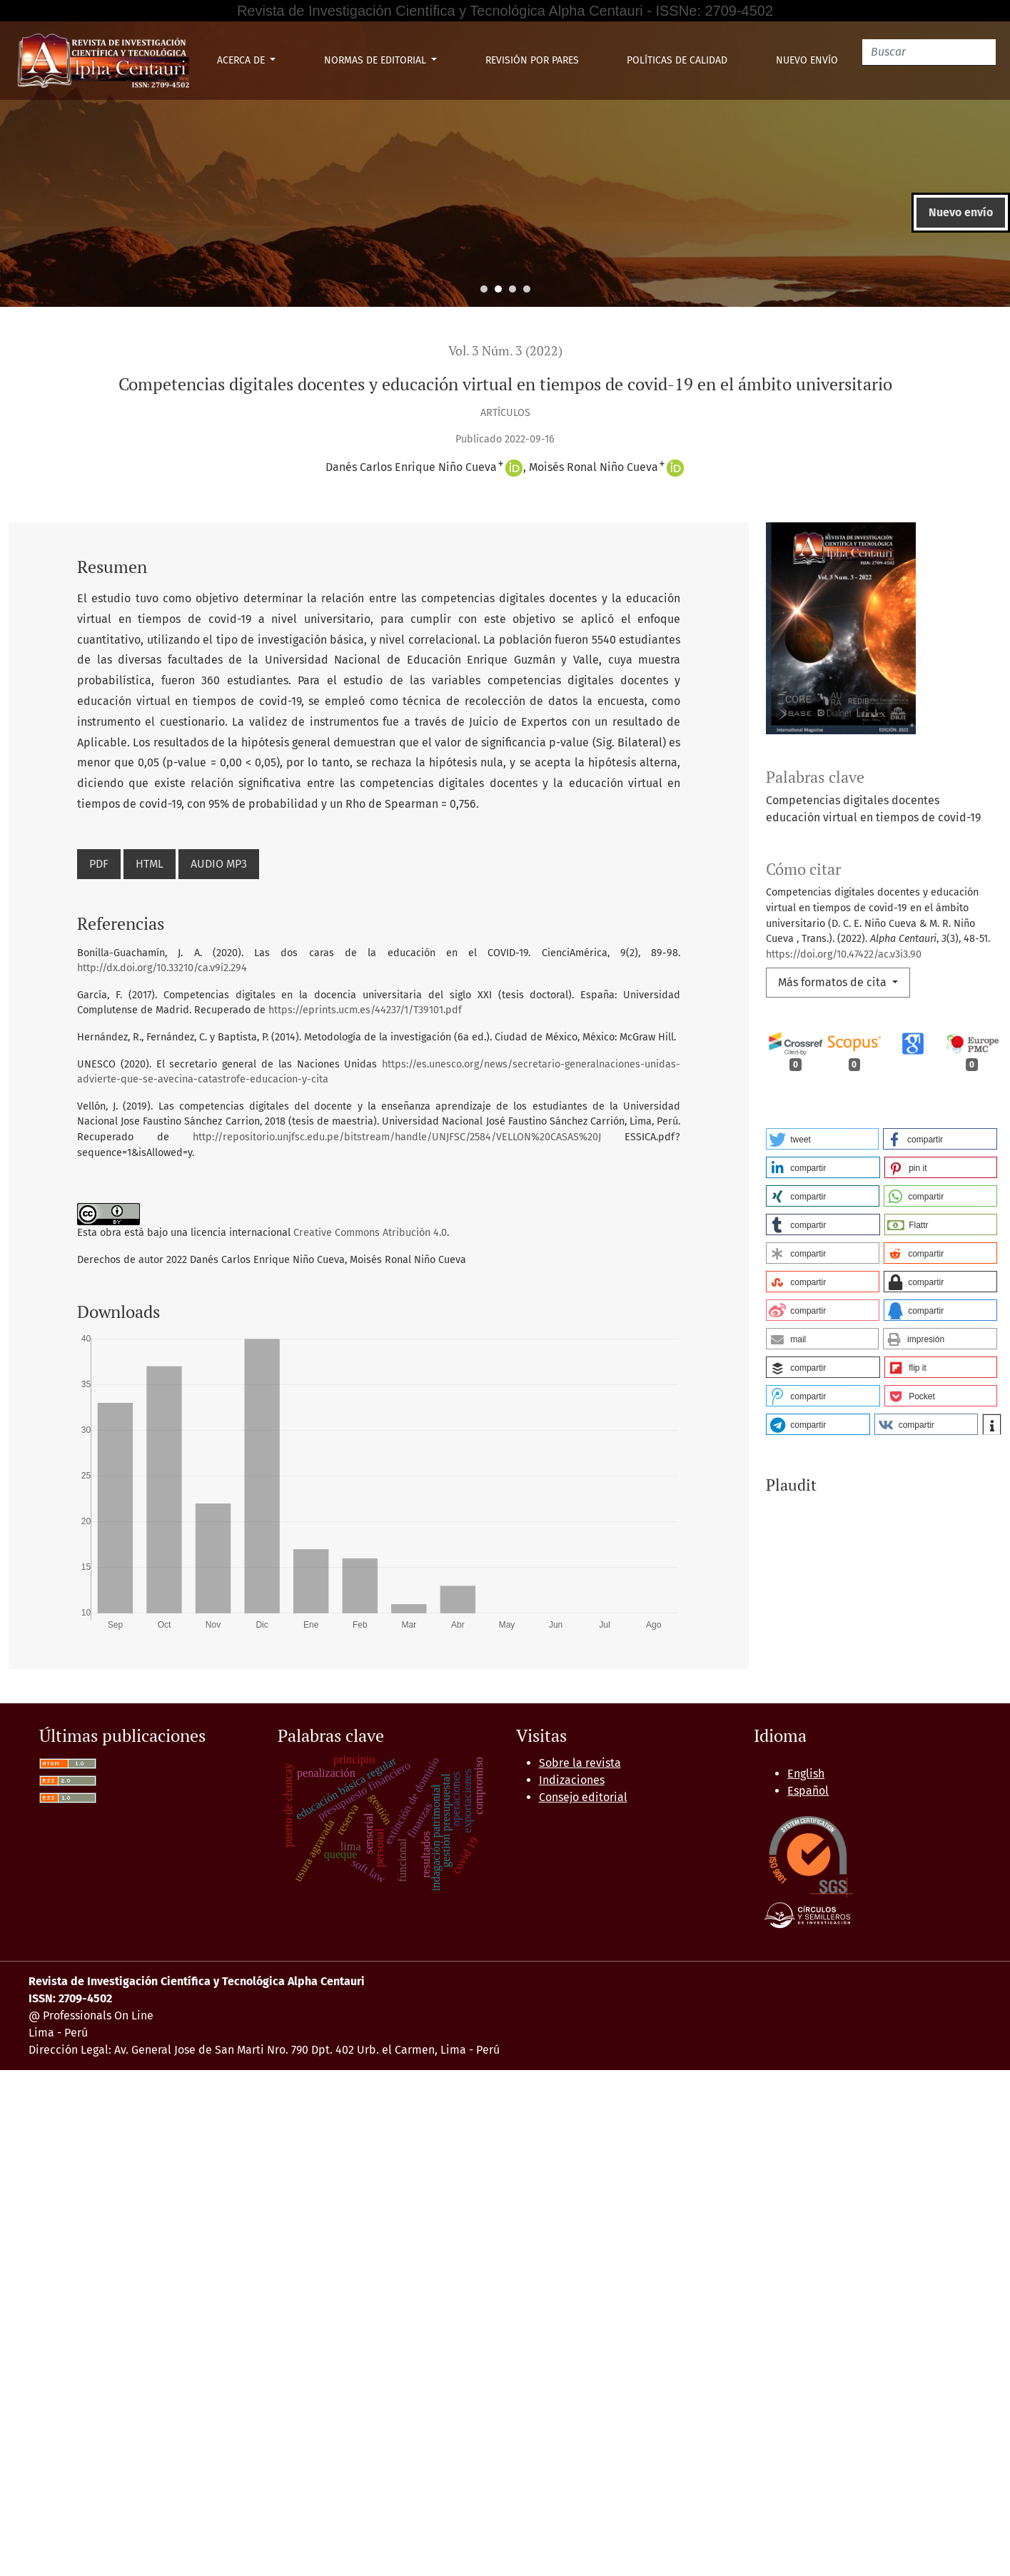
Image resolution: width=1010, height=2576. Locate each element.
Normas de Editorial (376, 60)
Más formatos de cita (833, 982)
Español (808, 2296)
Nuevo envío (807, 60)
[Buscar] (929, 52)
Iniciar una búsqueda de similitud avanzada (208, 2137)
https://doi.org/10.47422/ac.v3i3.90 (843, 954)
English (805, 2279)
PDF (98, 864)
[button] (822, 1139)
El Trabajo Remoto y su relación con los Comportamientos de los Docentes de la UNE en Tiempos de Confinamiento (395, 1985)
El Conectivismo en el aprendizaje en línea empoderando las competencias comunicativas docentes (735, 1933)
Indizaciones (572, 2286)
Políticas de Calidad (677, 60)
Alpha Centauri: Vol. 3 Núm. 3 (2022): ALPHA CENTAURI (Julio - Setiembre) (471, 1813)
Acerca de (242, 60)
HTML (149, 864)
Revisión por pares (532, 60)
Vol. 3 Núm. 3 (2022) (505, 351)
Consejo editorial (583, 2303)
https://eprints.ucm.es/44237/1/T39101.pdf (365, 1010)
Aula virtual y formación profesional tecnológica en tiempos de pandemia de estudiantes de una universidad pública (592, 1762)
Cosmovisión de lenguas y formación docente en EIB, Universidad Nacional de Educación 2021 (596, 1899)
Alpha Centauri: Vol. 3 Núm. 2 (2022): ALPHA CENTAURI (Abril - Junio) (210, 1950)
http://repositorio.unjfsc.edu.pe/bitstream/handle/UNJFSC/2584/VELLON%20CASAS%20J (397, 1137)
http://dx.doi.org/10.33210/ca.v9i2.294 (162, 968)
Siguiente (592, 2104)
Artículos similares (66, 1706)
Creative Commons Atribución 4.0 (370, 1233)
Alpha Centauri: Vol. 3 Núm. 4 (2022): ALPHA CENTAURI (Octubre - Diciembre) (415, 1745)
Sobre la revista (580, 2269)
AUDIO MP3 (219, 864)
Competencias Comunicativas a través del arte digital (751, 2053)
